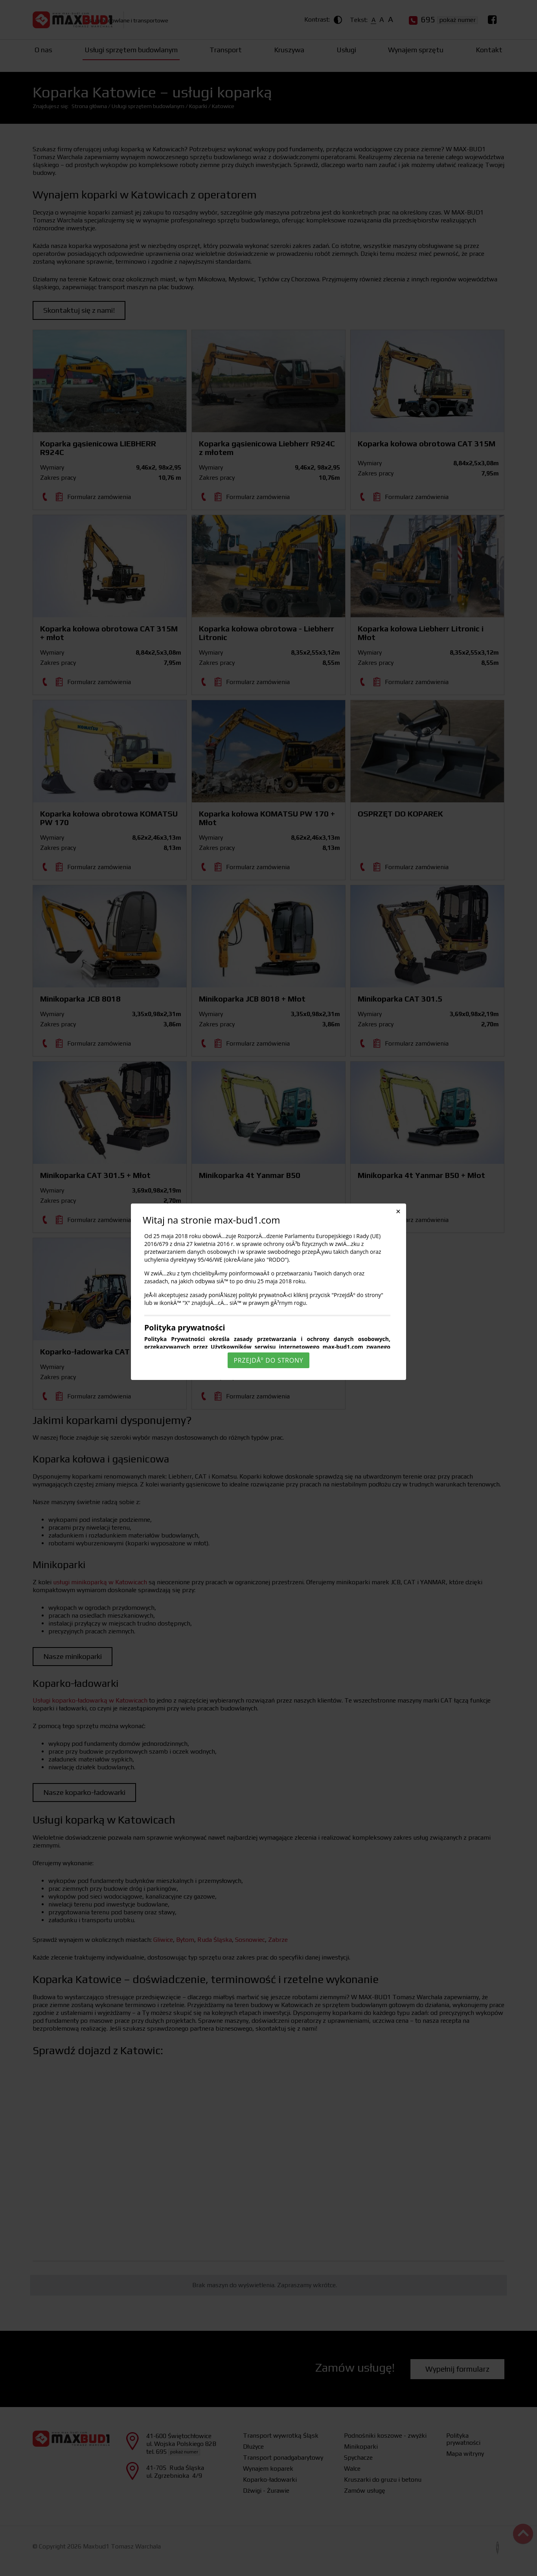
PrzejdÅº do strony (268, 1360)
